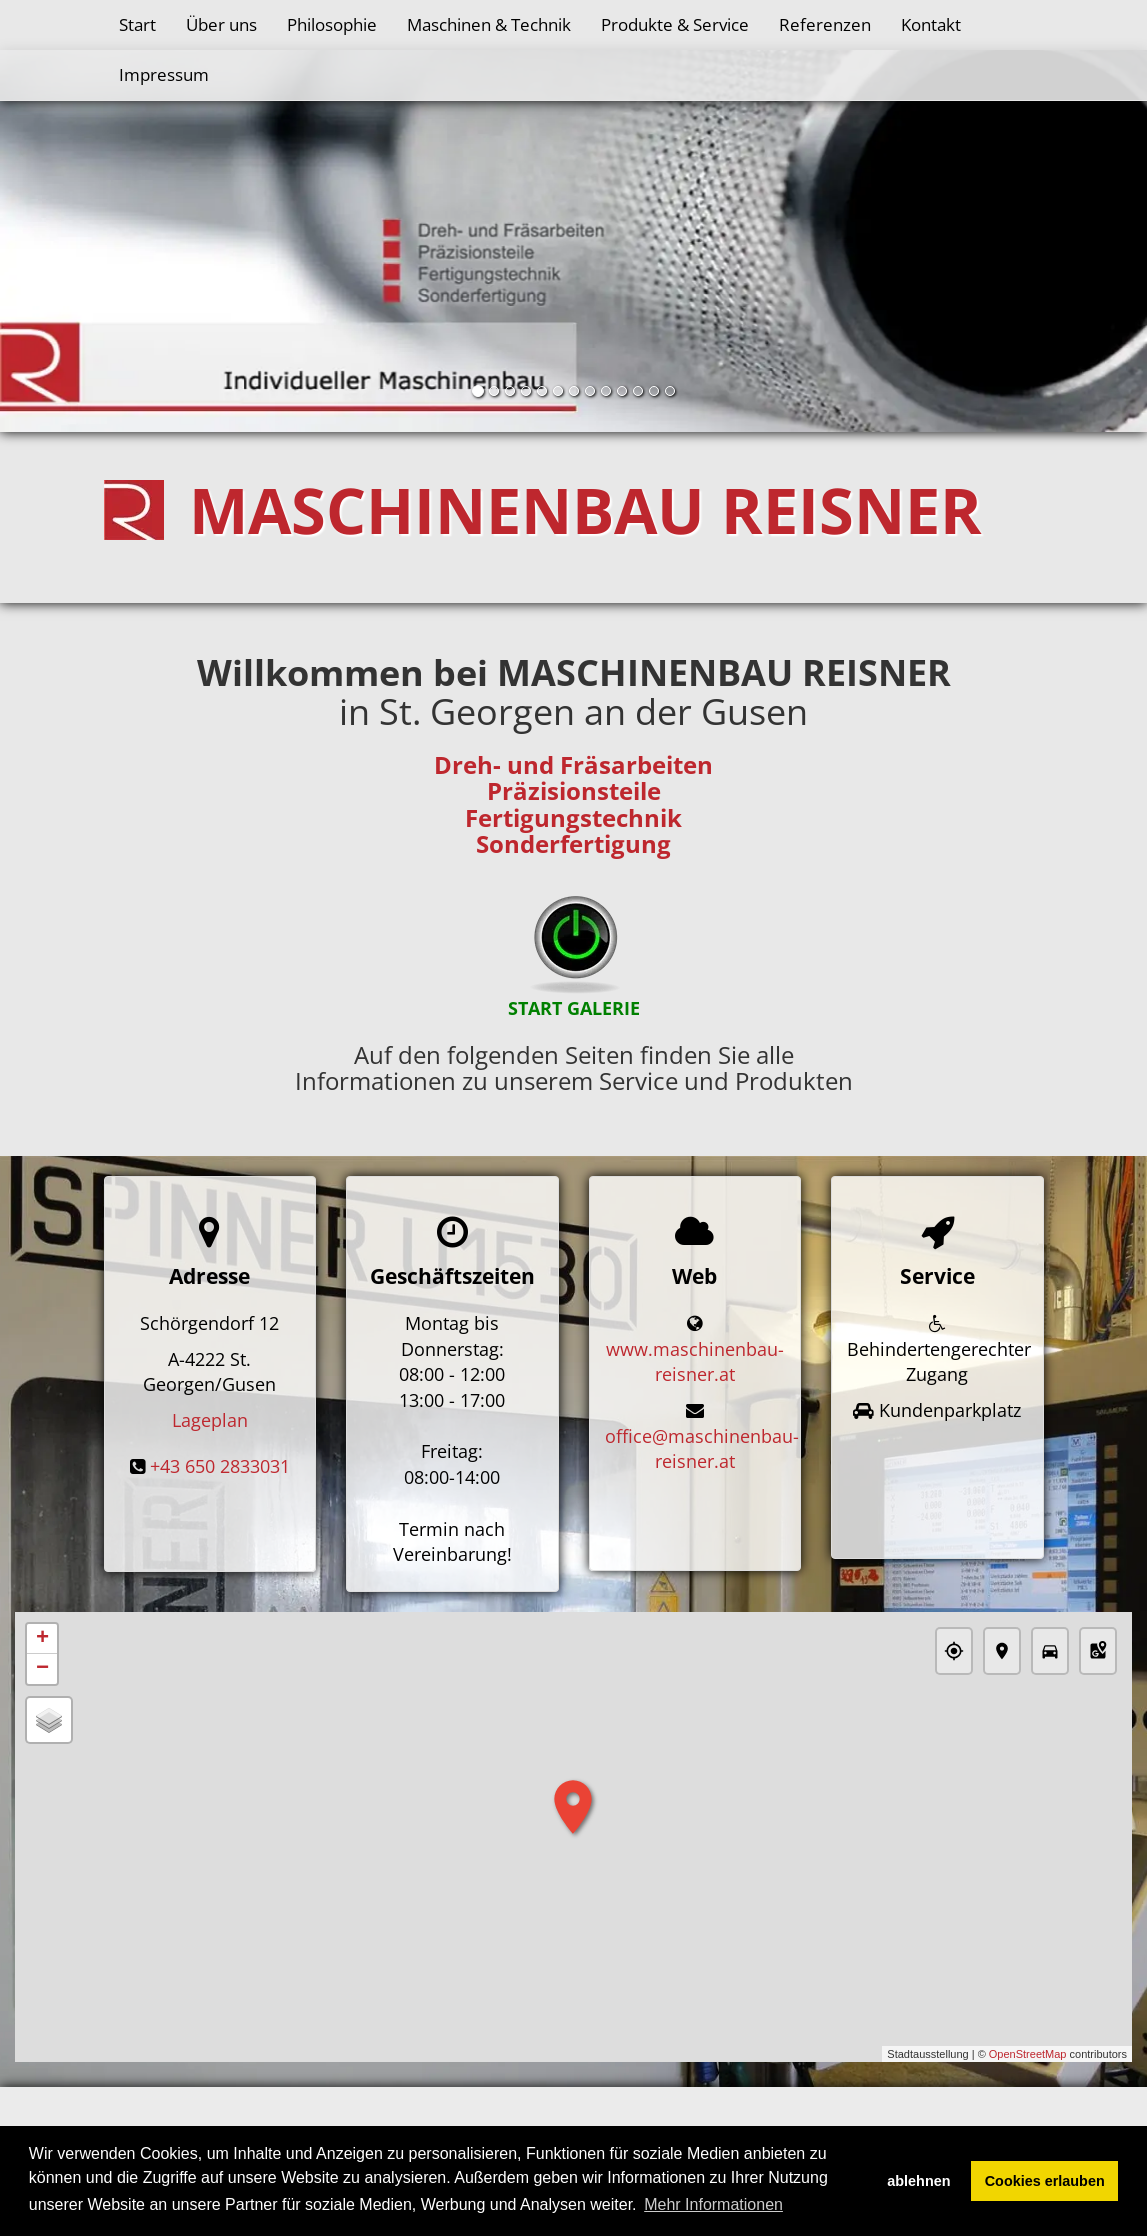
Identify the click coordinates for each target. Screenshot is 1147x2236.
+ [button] (42, 1640)
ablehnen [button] (918, 2181)
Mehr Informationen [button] (713, 2204)
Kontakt (931, 24)
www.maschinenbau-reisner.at (695, 1362)
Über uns (221, 24)
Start (137, 24)
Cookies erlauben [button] (1045, 2181)
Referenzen (825, 24)
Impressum (164, 74)
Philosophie (332, 24)
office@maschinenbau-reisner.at (702, 1449)
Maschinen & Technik (489, 24)
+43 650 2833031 (220, 1466)
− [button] (42, 1670)
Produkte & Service (675, 24)
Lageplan (210, 1420)
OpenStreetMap (1028, 2054)
